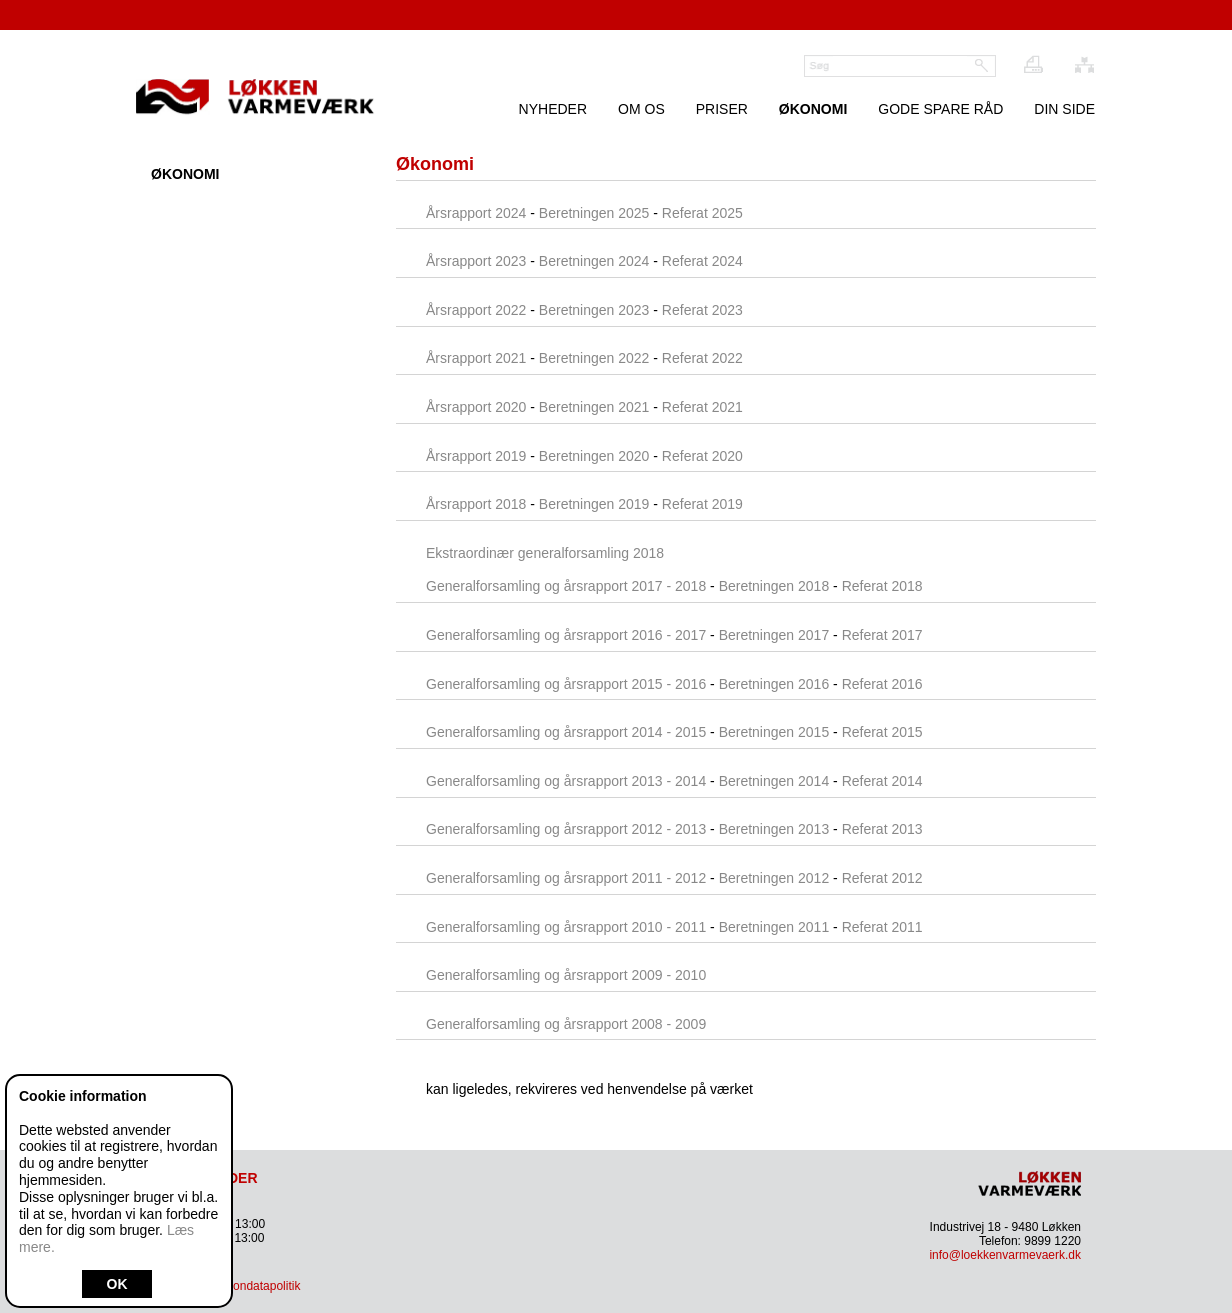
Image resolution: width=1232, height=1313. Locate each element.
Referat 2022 (702, 358)
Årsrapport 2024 (476, 213)
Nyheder (553, 109)
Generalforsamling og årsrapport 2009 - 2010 (566, 975)
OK (117, 1284)
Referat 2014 (882, 781)
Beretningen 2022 (594, 358)
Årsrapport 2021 (476, 358)
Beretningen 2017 (774, 635)
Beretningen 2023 (594, 310)
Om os (641, 109)
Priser (722, 109)
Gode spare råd (940, 109)
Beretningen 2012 (774, 878)
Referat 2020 (702, 456)
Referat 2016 (882, 684)
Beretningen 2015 (774, 732)
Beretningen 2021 (594, 407)
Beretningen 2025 (594, 213)
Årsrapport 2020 (476, 407)
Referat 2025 (702, 213)
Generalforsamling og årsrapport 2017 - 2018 (566, 586)
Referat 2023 (702, 310)
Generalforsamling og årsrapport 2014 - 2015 (566, 732)
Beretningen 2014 (774, 781)
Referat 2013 (882, 829)
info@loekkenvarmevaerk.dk (1005, 1255)
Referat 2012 (882, 878)
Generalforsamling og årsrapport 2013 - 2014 (566, 781)
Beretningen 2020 (594, 456)
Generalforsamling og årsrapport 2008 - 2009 (566, 1024)
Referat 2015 (882, 732)
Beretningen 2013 (774, 829)
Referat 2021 (702, 407)
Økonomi (813, 109)
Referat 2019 (702, 504)
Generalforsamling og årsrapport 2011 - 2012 (566, 878)
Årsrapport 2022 (476, 310)
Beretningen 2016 (776, 684)
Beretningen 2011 (774, 927)
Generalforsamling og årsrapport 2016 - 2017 (566, 635)
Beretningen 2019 (594, 504)
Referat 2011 (882, 927)
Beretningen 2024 (594, 261)
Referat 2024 (702, 261)
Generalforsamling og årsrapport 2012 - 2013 (566, 829)
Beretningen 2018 (774, 586)
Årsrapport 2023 (476, 261)
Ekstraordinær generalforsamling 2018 (545, 553)
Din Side (1064, 109)
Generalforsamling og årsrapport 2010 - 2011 (566, 927)
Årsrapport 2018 (476, 504)
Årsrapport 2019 (476, 456)
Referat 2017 (882, 635)
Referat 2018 (882, 586)
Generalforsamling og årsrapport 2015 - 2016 (566, 684)
